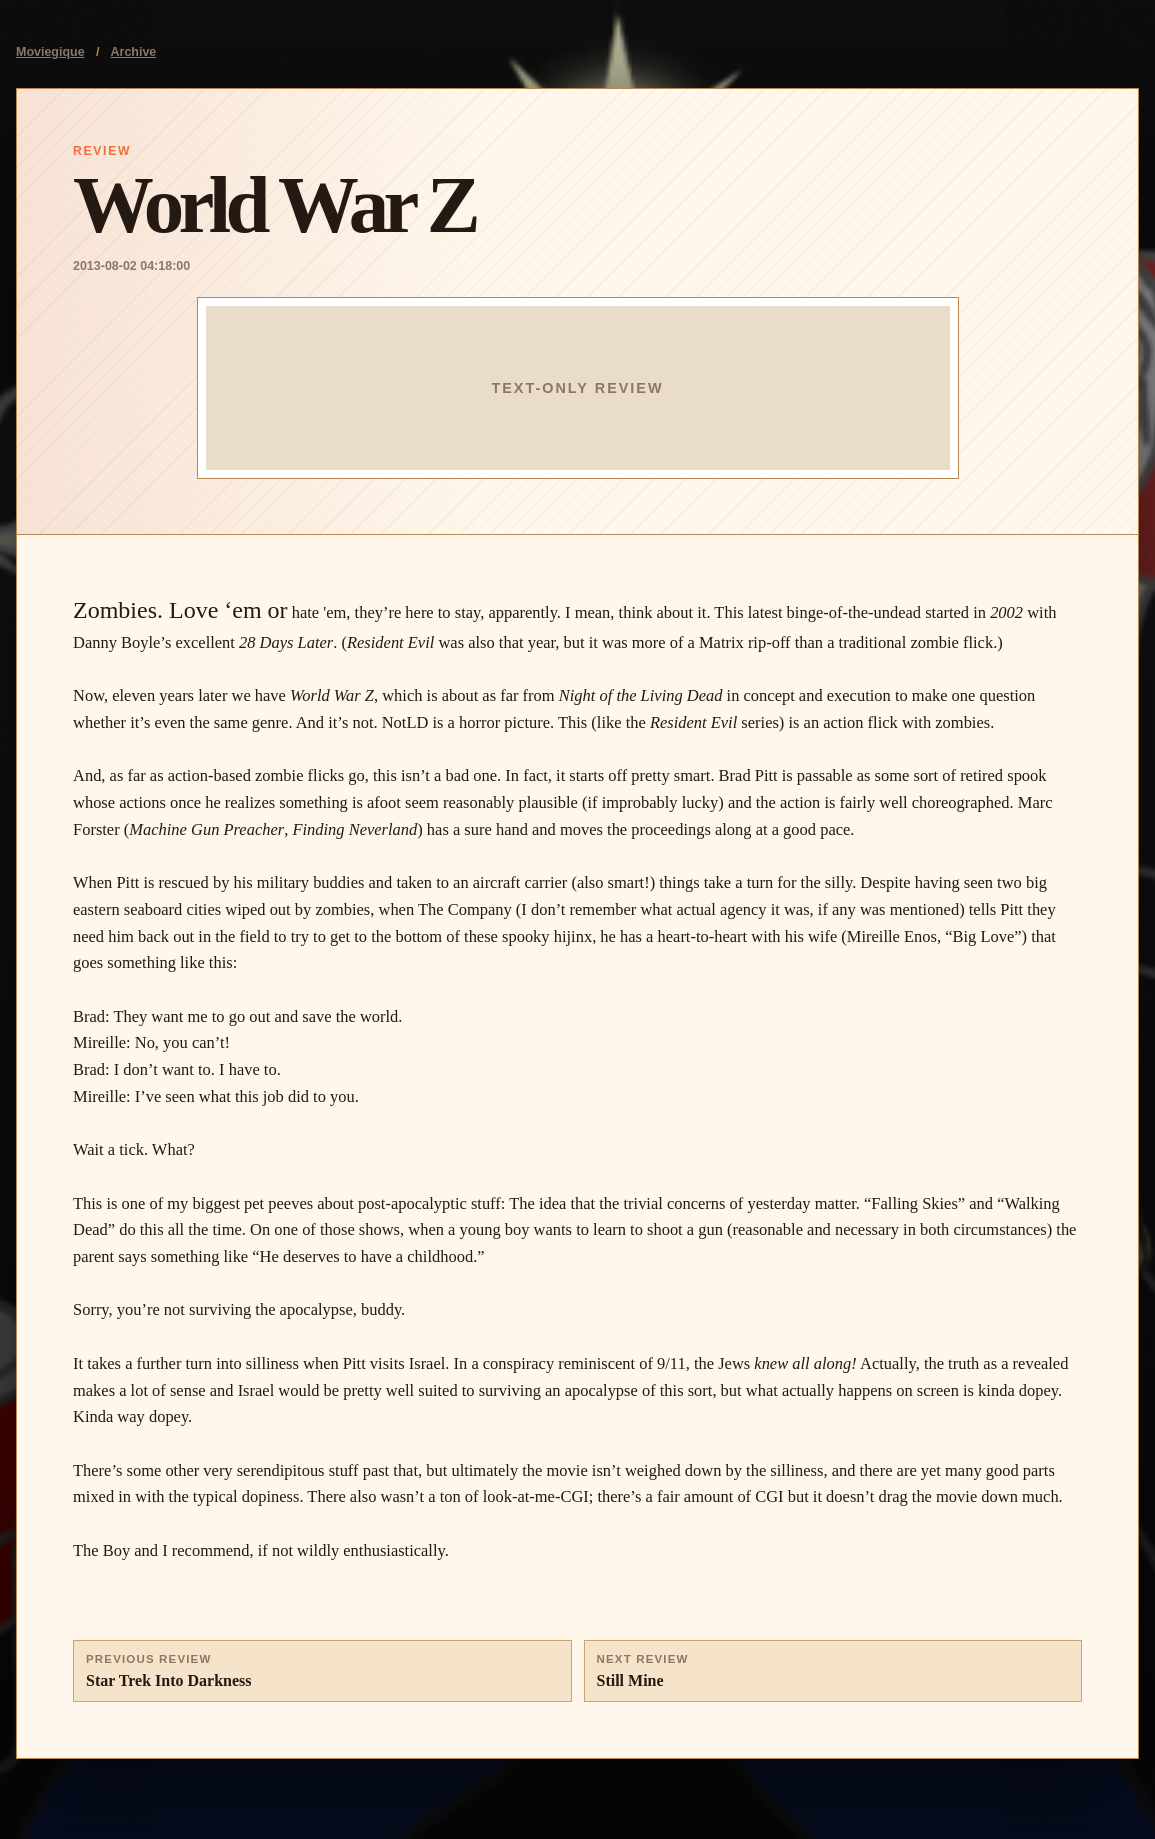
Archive (134, 52)
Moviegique (50, 52)
